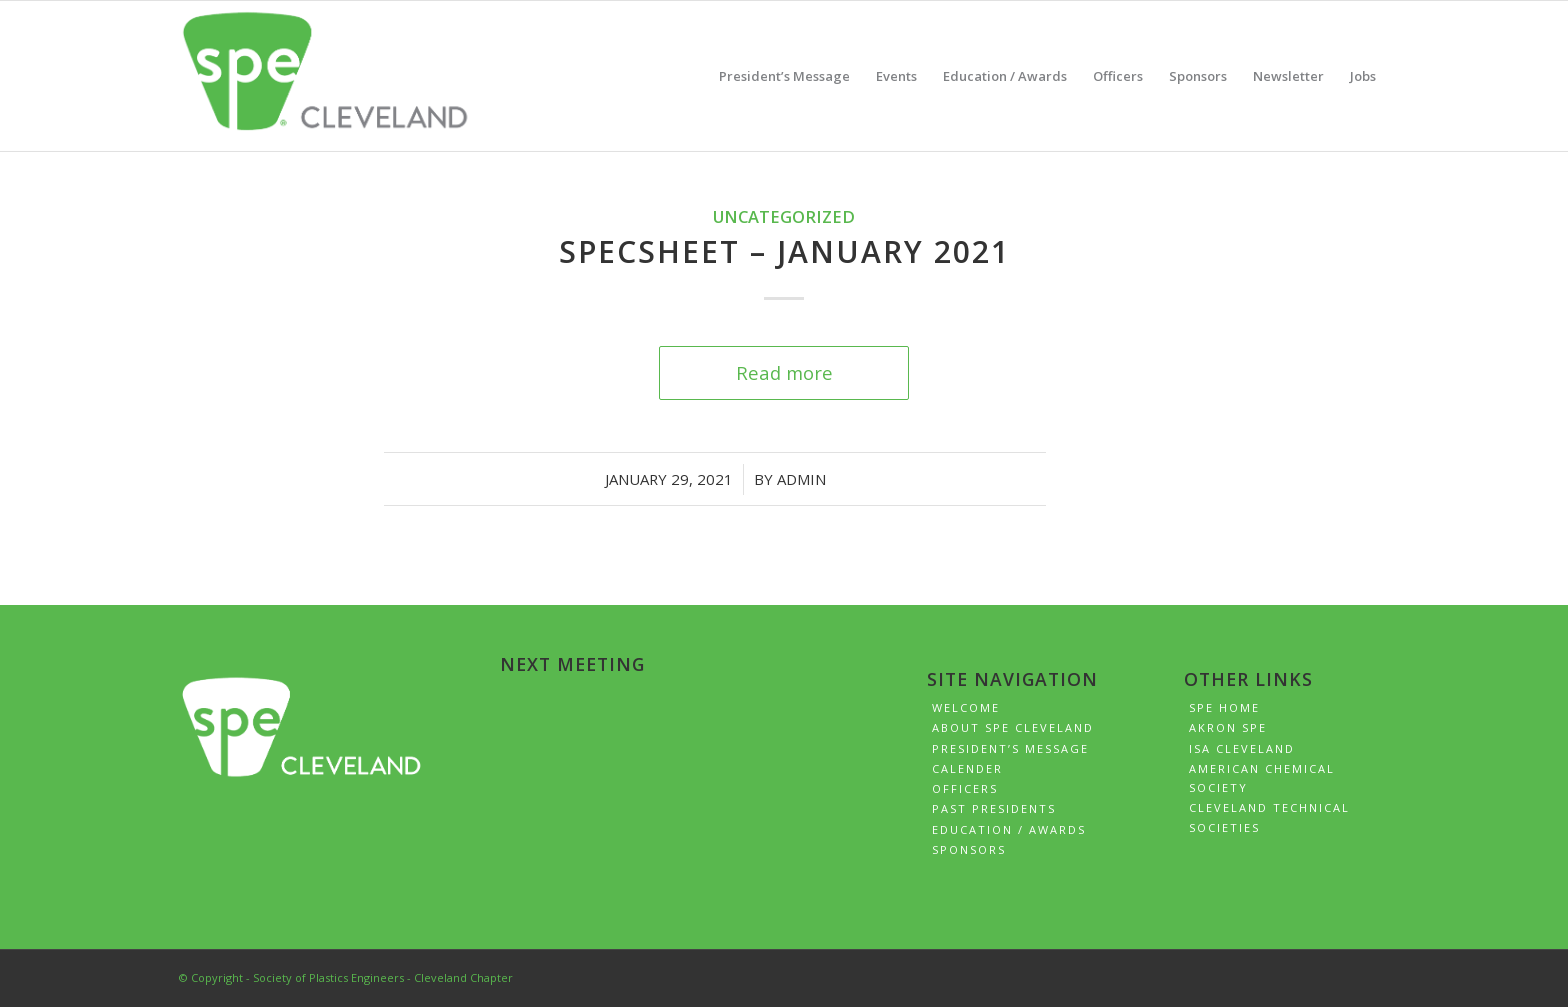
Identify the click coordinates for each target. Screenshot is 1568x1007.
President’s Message (1010, 748)
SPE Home (1224, 707)
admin (801, 479)
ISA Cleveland (1242, 748)
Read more (784, 372)
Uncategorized (784, 216)
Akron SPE (1228, 727)
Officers (965, 788)
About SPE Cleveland (1013, 727)
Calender (967, 768)
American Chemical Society (1262, 778)
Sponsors (969, 849)
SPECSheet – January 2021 (784, 251)
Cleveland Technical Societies (1269, 817)
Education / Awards (1009, 829)
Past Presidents (994, 808)
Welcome (966, 707)
